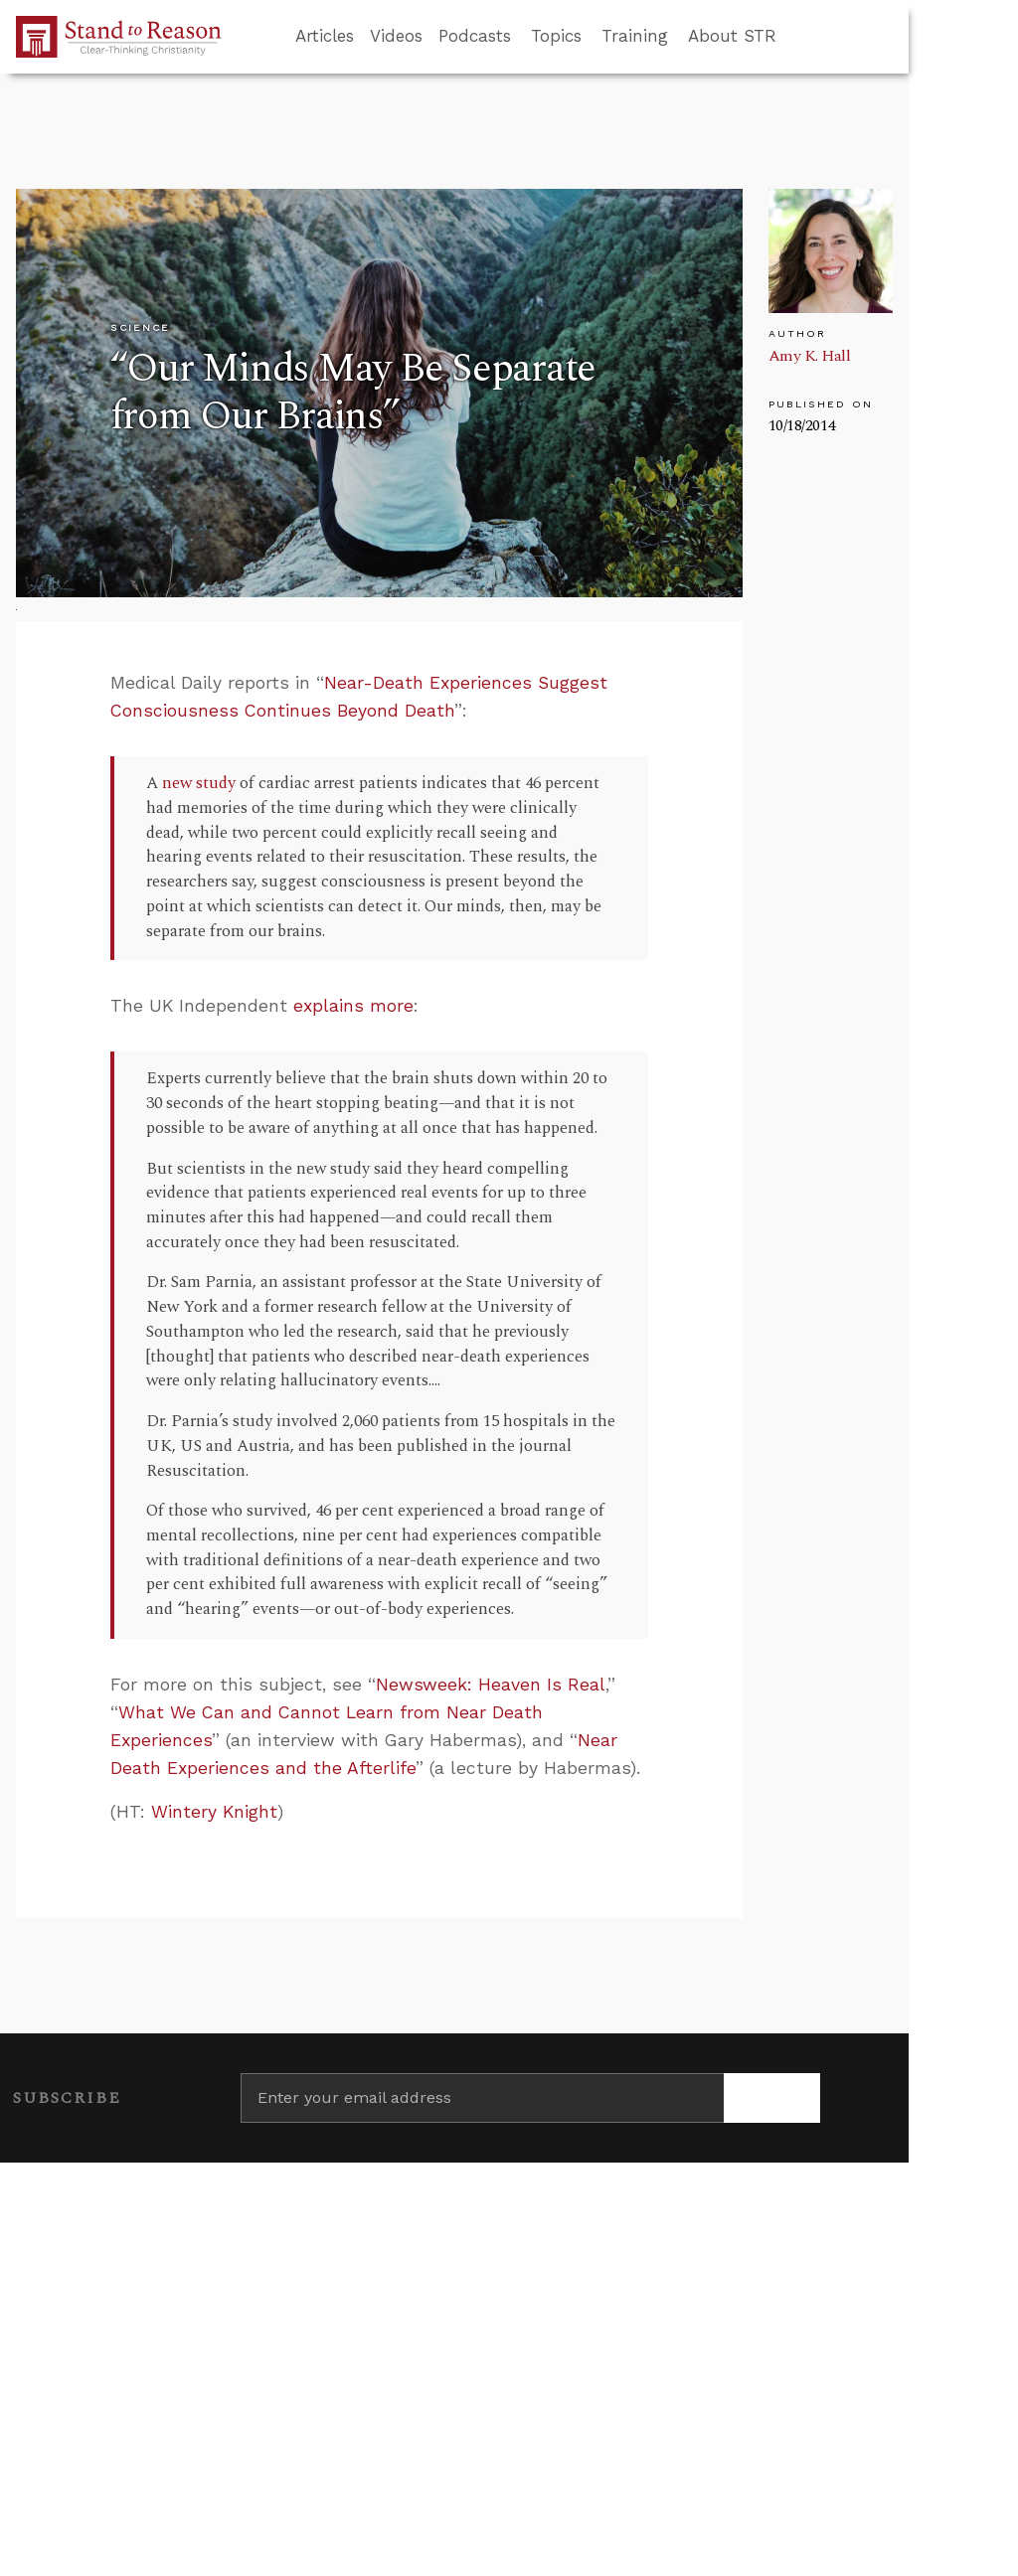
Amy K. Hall (809, 356)
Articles (324, 36)
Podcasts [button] (474, 36)
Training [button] (634, 36)
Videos (396, 36)
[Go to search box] (794, 37)
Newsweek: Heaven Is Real (490, 1684)
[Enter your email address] (482, 2098)
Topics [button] (556, 36)
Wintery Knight (214, 1812)
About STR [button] (732, 36)
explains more (353, 1006)
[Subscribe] (772, 2098)
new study (199, 783)
